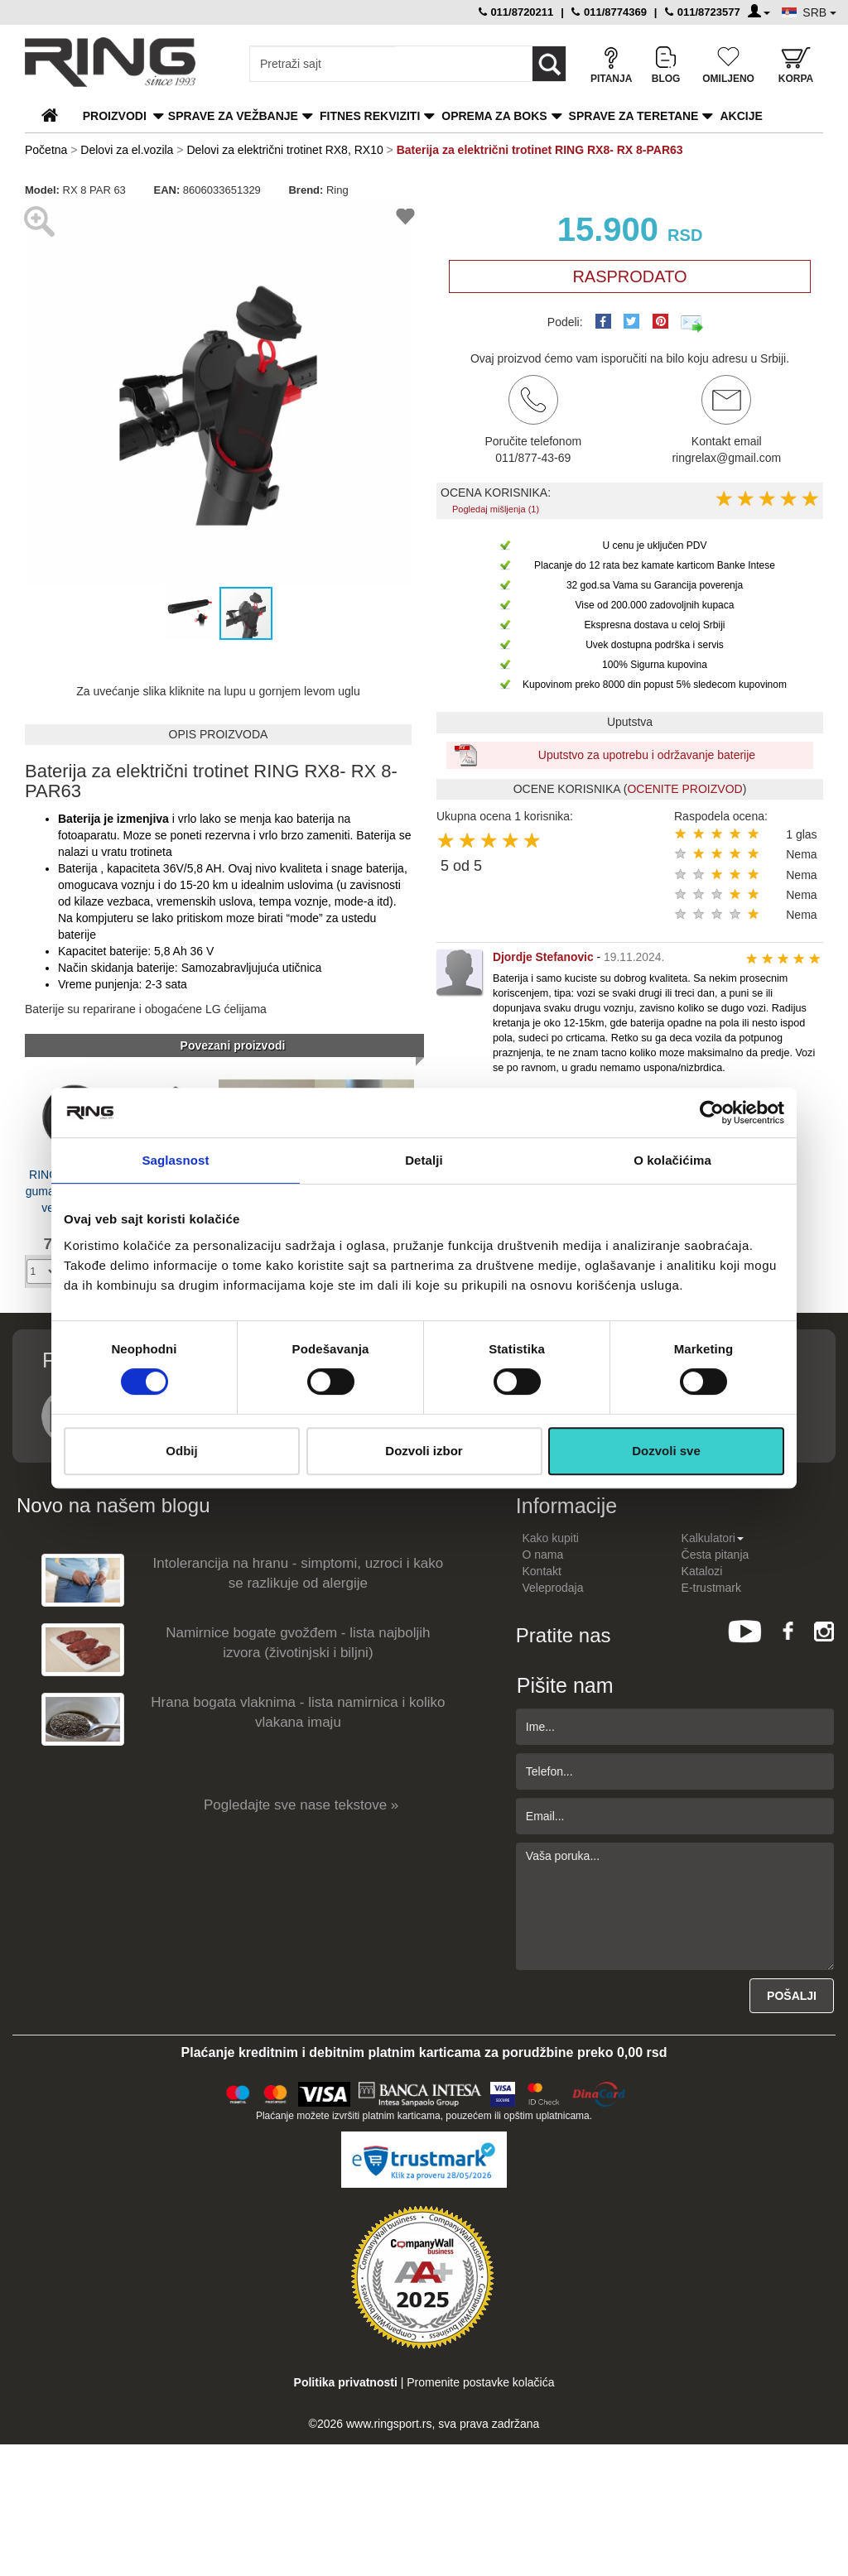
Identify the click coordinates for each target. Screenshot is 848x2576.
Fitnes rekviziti (370, 116)
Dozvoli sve (666, 1451)
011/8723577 (702, 12)
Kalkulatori (713, 1538)
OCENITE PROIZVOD (684, 788)
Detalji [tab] (424, 1160)
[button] (39, 391)
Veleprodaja (553, 1587)
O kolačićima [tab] (672, 1160)
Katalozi (702, 1571)
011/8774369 (609, 12)
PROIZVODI (115, 116)
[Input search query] (322, 63)
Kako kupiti (551, 1538)
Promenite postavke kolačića (480, 2382)
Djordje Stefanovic (543, 957)
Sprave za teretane (634, 116)
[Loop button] (549, 63)
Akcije (741, 116)
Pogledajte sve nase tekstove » (301, 1805)
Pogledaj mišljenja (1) (495, 509)
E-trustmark (711, 1587)
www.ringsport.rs (388, 2423)
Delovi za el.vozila (126, 149)
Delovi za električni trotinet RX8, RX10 (284, 149)
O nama (543, 1554)
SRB (819, 12)
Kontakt (542, 1571)
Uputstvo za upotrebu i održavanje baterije (646, 755)
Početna (46, 149)
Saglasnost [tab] (175, 1160)
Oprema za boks (494, 116)
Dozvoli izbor (423, 1451)
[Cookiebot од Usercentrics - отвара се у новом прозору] (711, 1112)
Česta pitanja (715, 1554)
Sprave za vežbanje (233, 116)
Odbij (181, 1451)
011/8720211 (516, 12)
